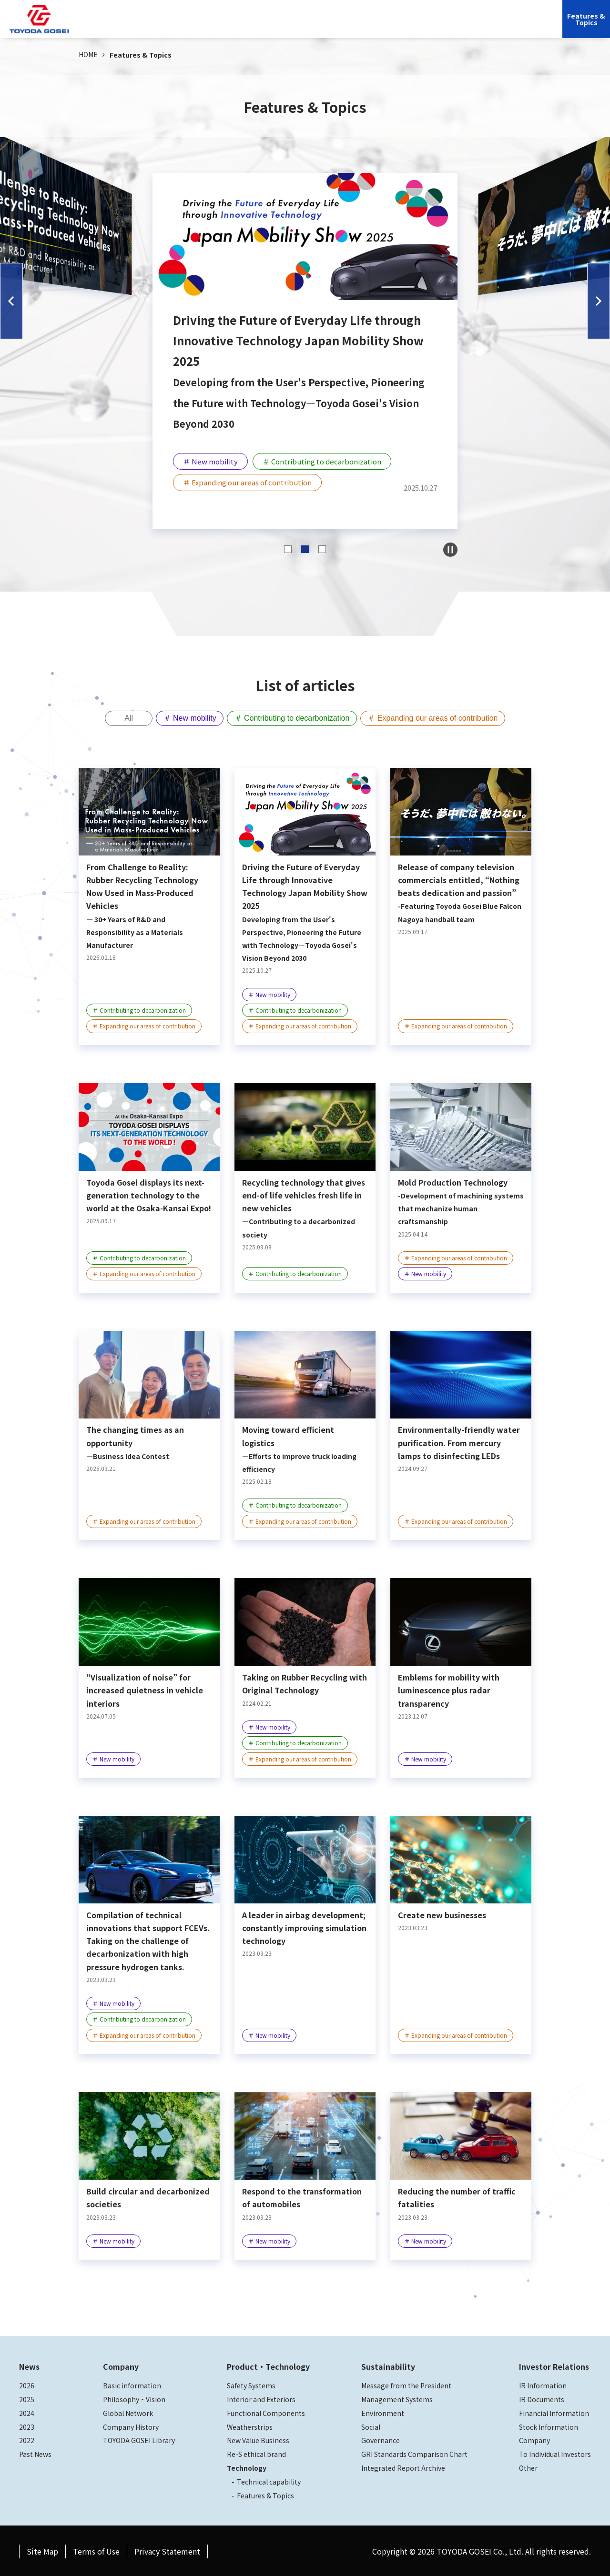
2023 (26, 2425)
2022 (26, 2439)
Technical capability (269, 2480)
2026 (26, 2384)
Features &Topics (586, 19)
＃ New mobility (183, 719)
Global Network (128, 2411)
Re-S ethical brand (256, 2452)
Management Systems (397, 2398)
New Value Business (258, 2439)
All (117, 719)
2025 (26, 2398)
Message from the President (406, 2384)
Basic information (132, 2384)
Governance (380, 2439)
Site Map (42, 2550)
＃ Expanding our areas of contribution (441, 719)
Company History (131, 2425)
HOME (88, 54)
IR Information (543, 2384)
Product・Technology (268, 2365)
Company (249, 26)
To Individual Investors (555, 2452)
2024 (26, 2411)
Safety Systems (251, 2384)
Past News (35, 2452)
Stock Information (548, 2425)
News (29, 2365)
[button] (11, 301)
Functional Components (266, 2411)
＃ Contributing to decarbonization (293, 719)
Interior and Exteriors (261, 2398)
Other (528, 2466)
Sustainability (376, 26)
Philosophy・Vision (134, 2398)
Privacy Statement (167, 2550)
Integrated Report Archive (403, 2466)
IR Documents (541, 2398)
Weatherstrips (250, 2425)
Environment (382, 2411)
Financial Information (554, 2411)
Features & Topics (265, 2493)
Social (370, 2425)
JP (483, 26)
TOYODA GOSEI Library (139, 2439)
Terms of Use (96, 2550)
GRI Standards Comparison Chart (414, 2452)
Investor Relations (438, 26)
